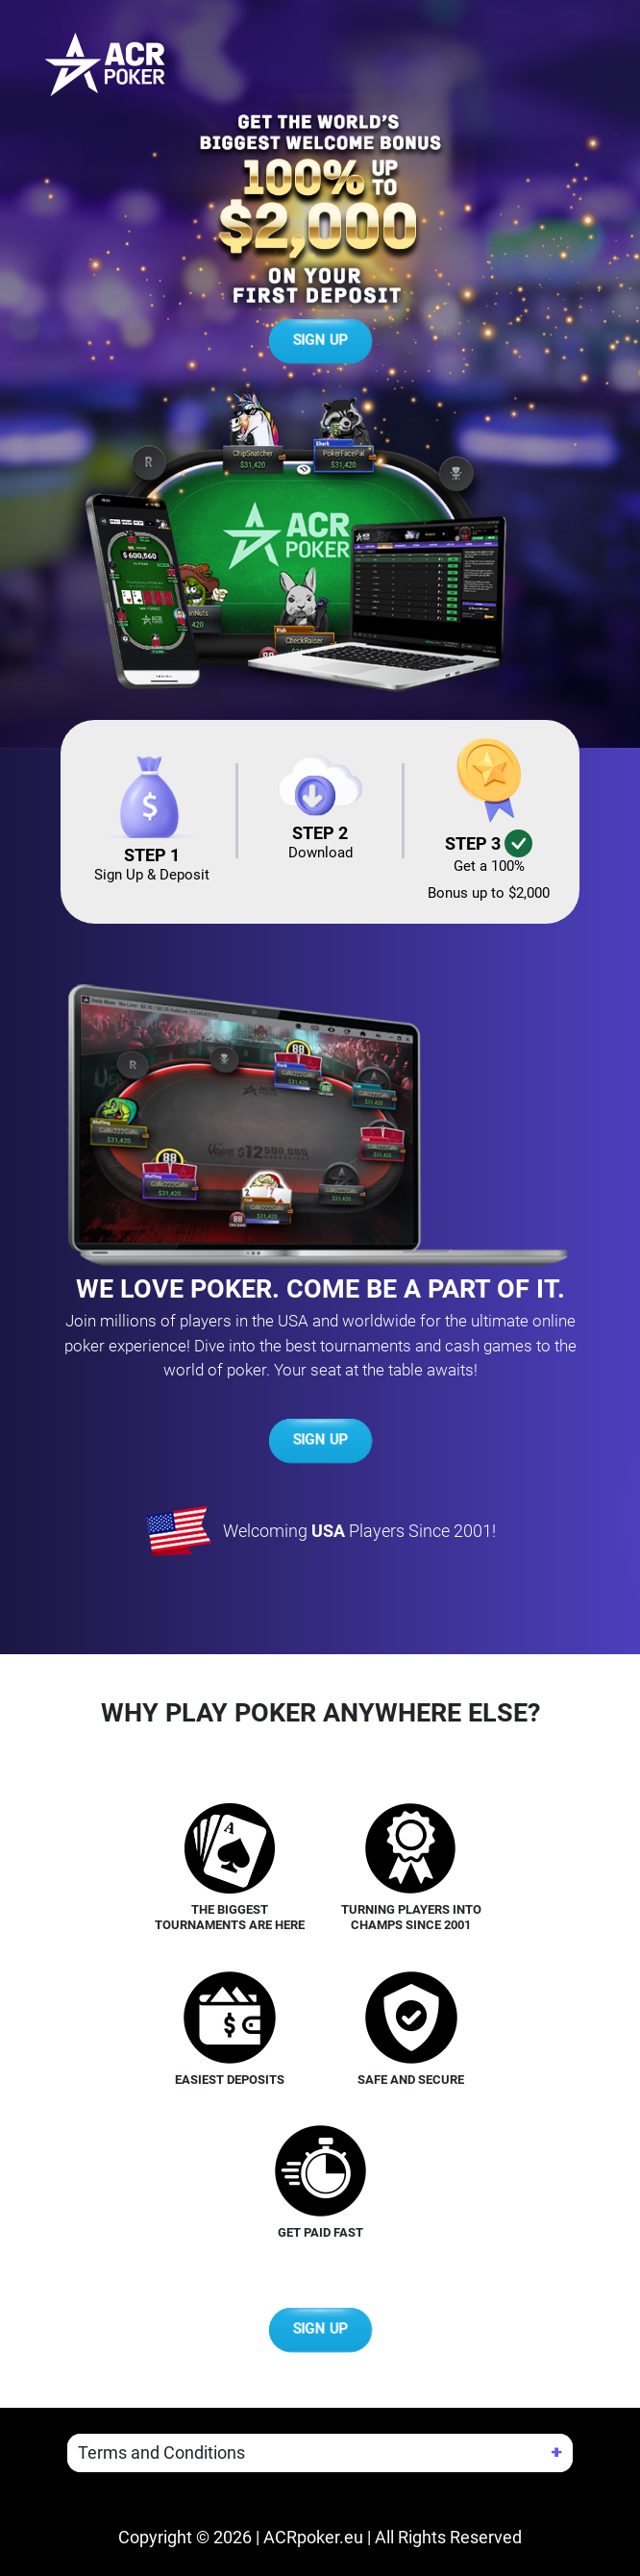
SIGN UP (320, 341)
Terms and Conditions (161, 2452)
